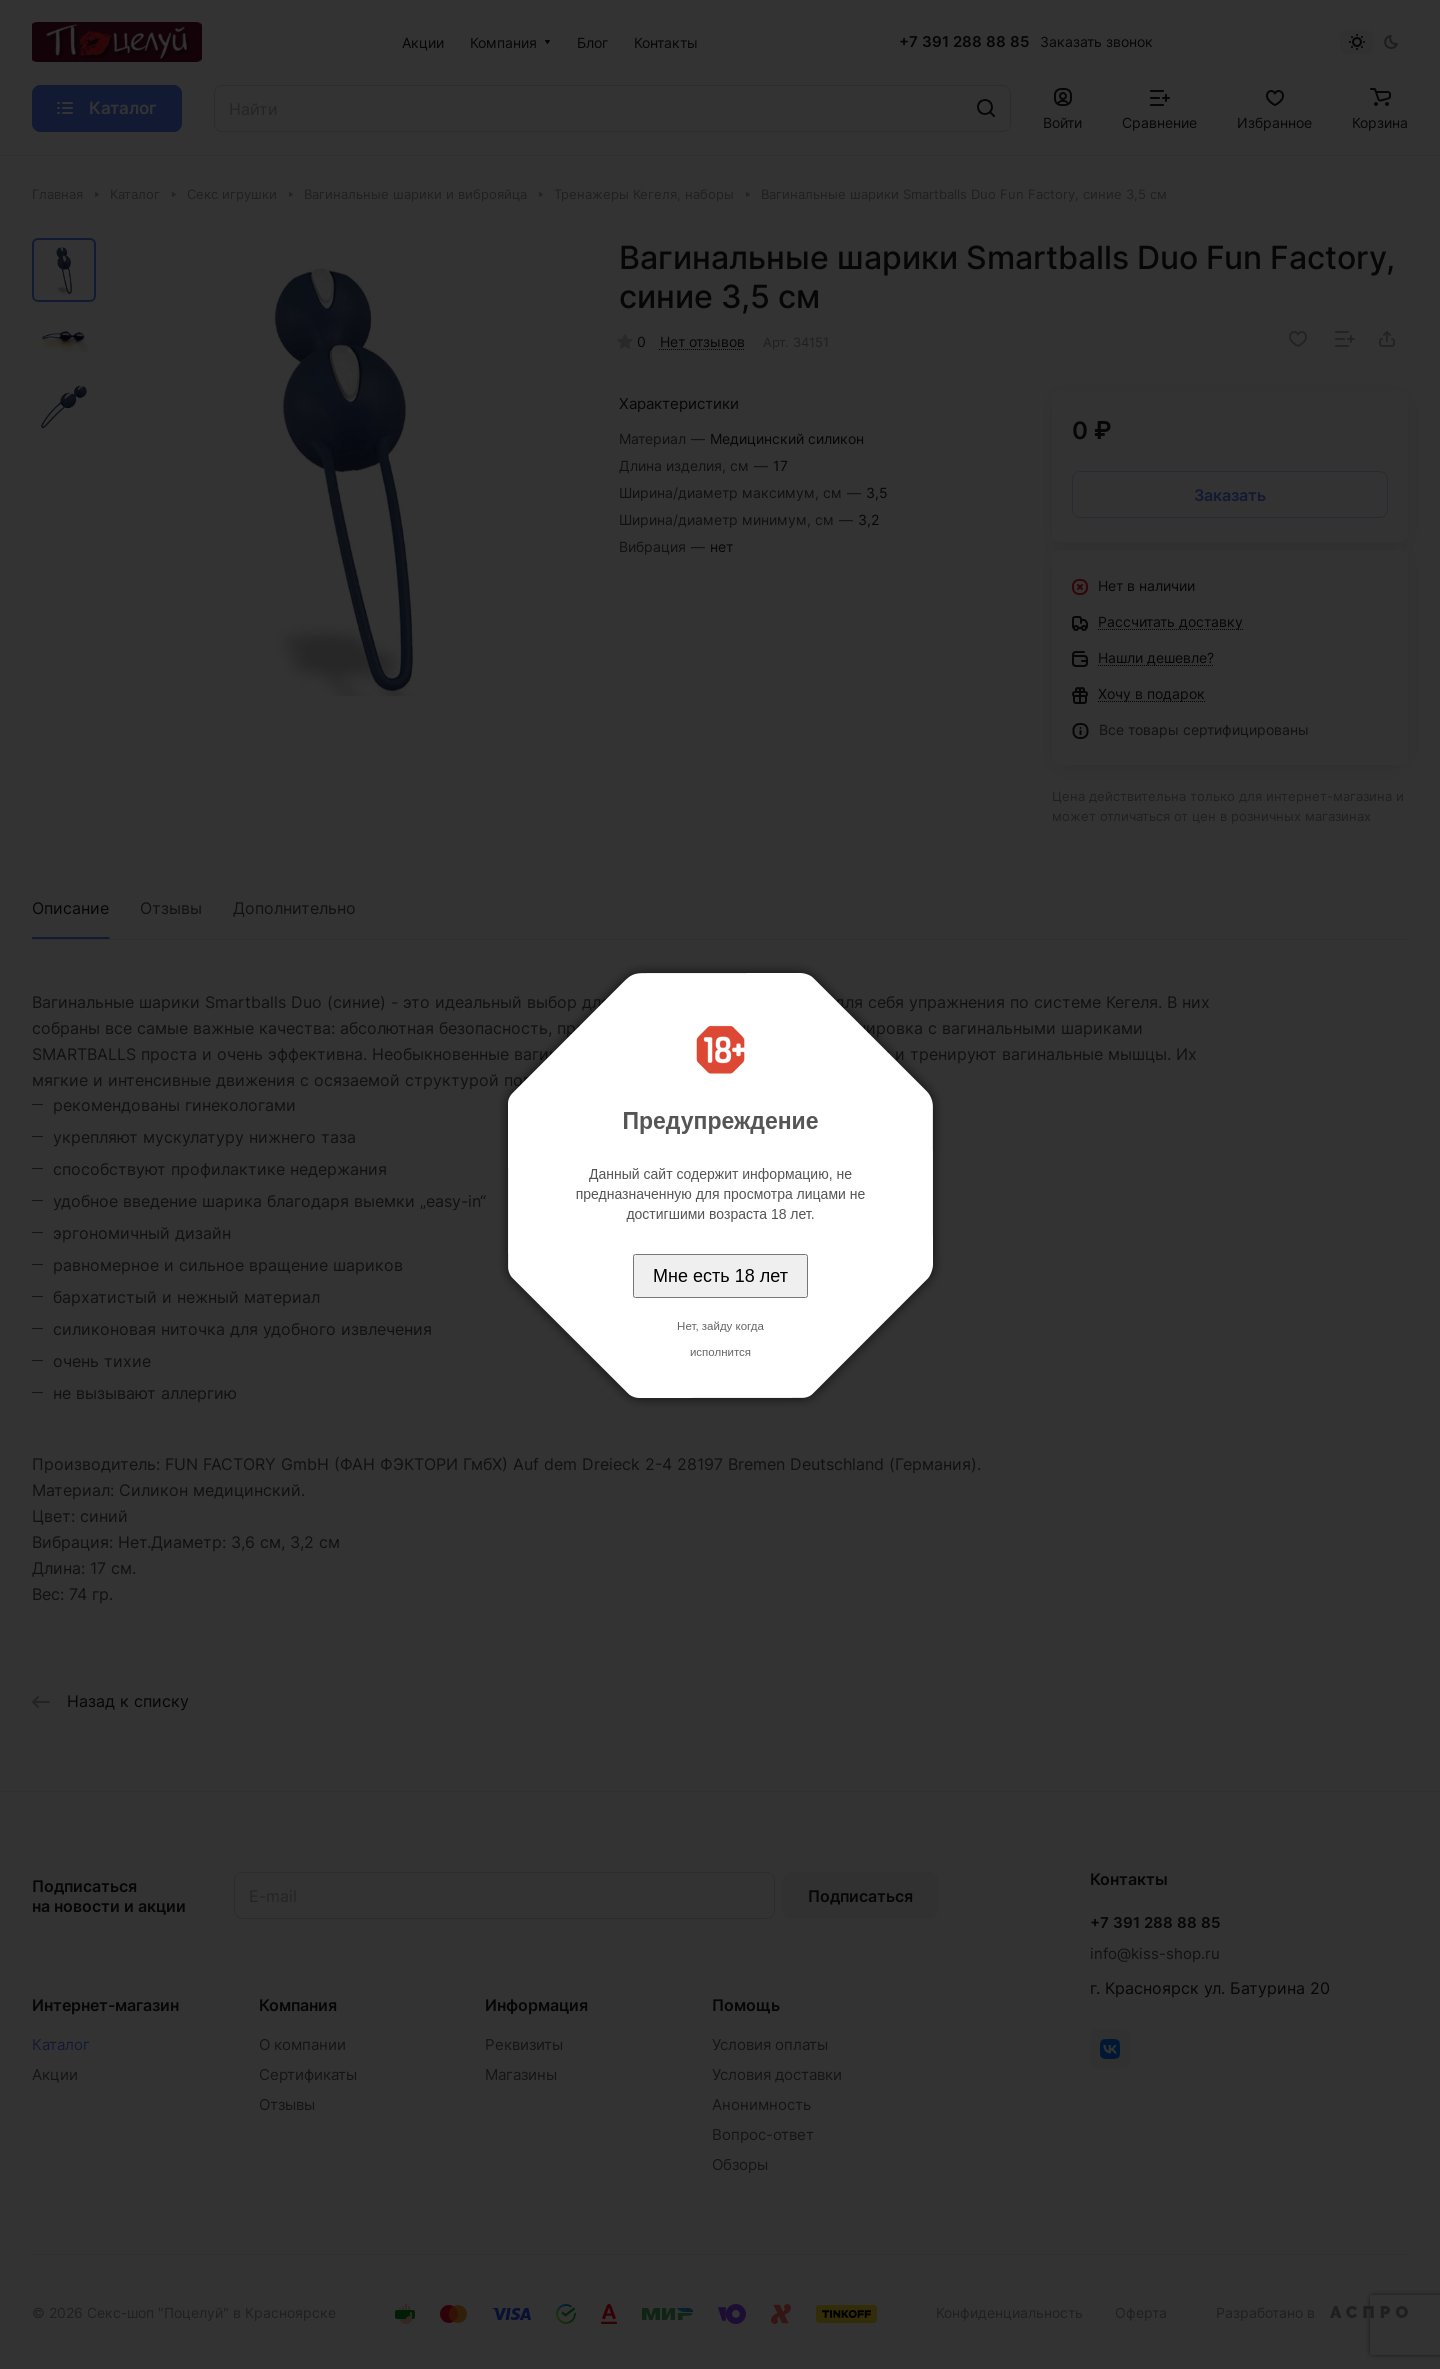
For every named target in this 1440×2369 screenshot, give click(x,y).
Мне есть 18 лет (720, 1276)
